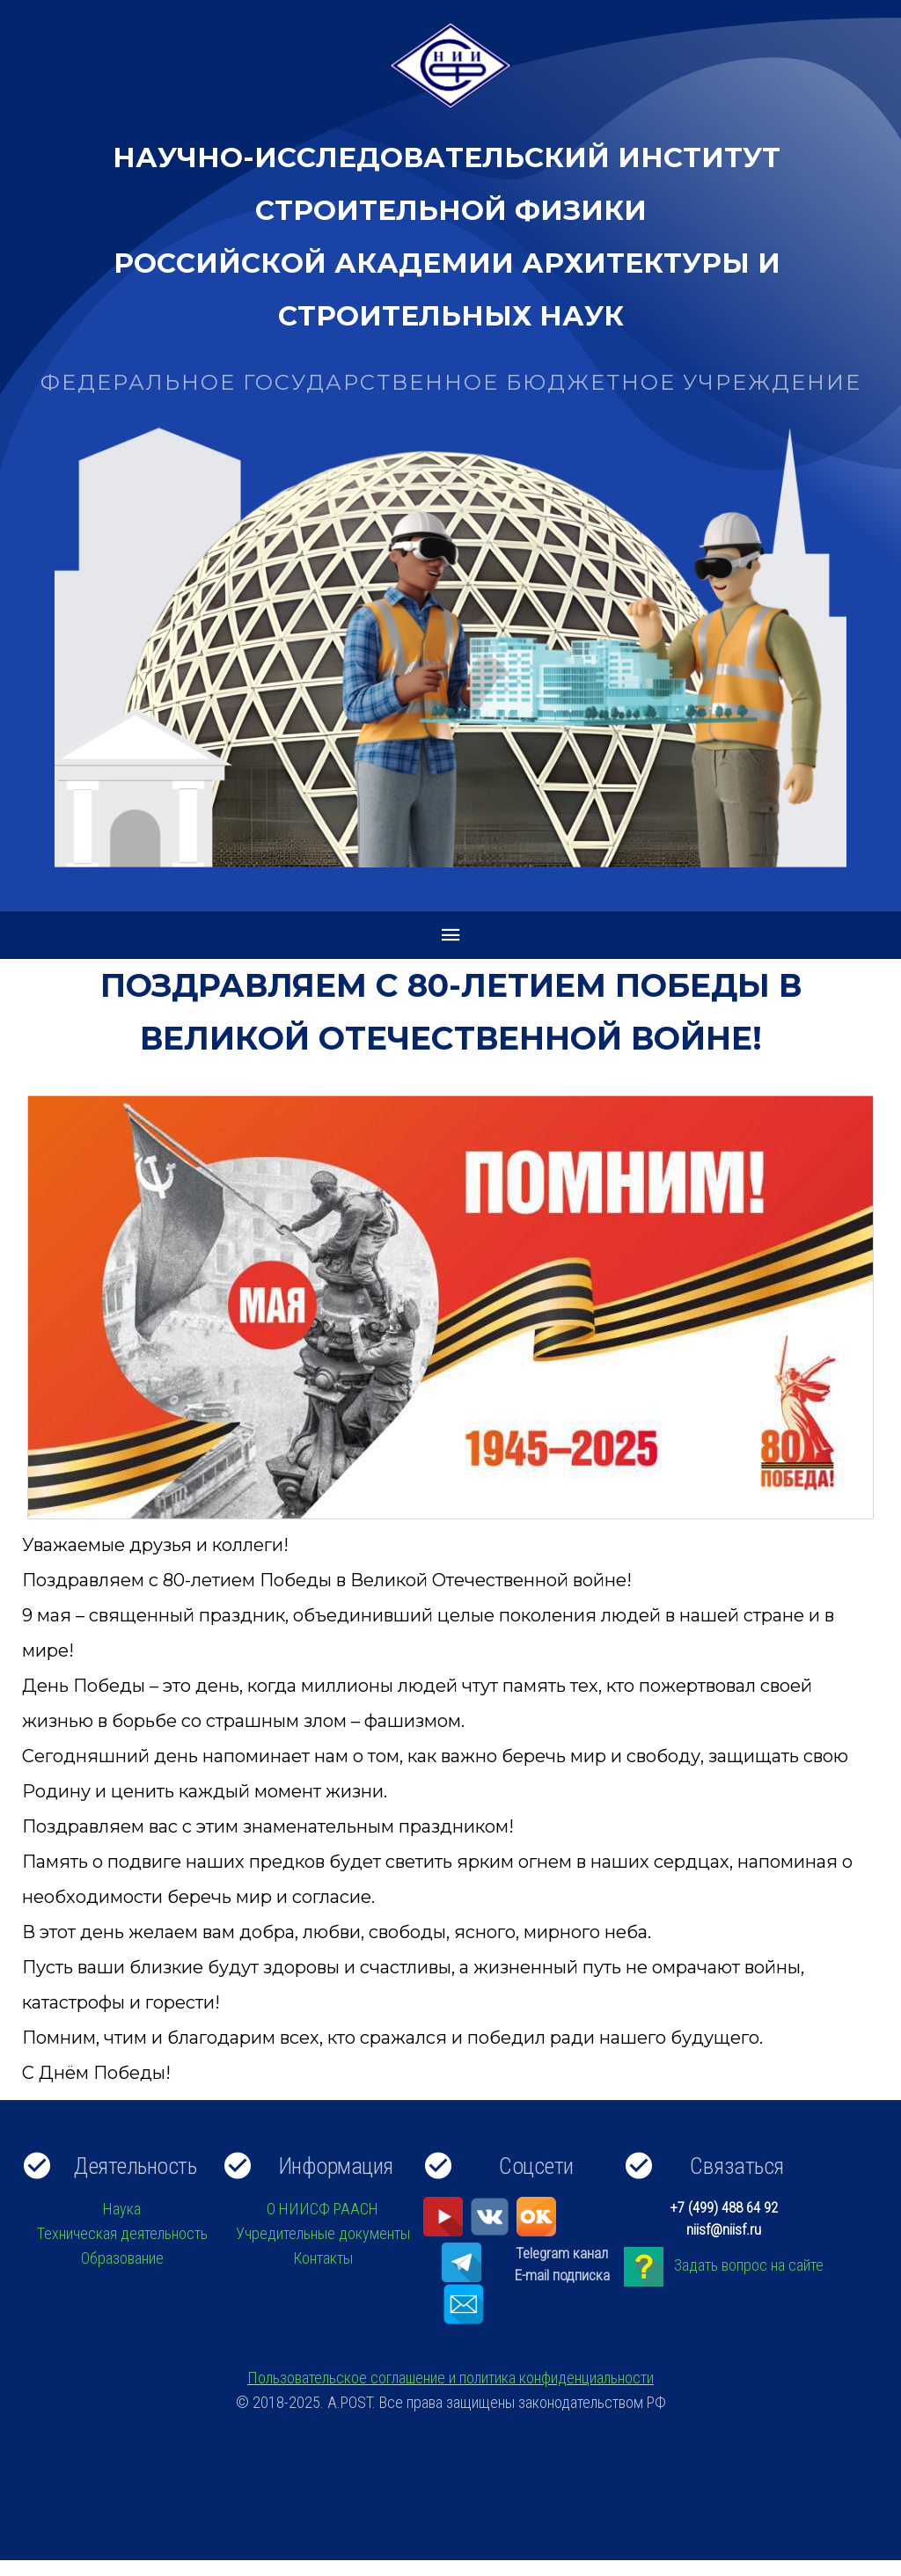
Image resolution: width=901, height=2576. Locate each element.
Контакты (323, 2258)
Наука (122, 2208)
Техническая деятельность (122, 2233)
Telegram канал (562, 2253)
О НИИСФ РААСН (322, 2208)
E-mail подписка (562, 2275)
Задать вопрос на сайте (749, 2265)
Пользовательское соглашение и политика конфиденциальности (450, 2377)
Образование (122, 2258)
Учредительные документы (323, 2233)
